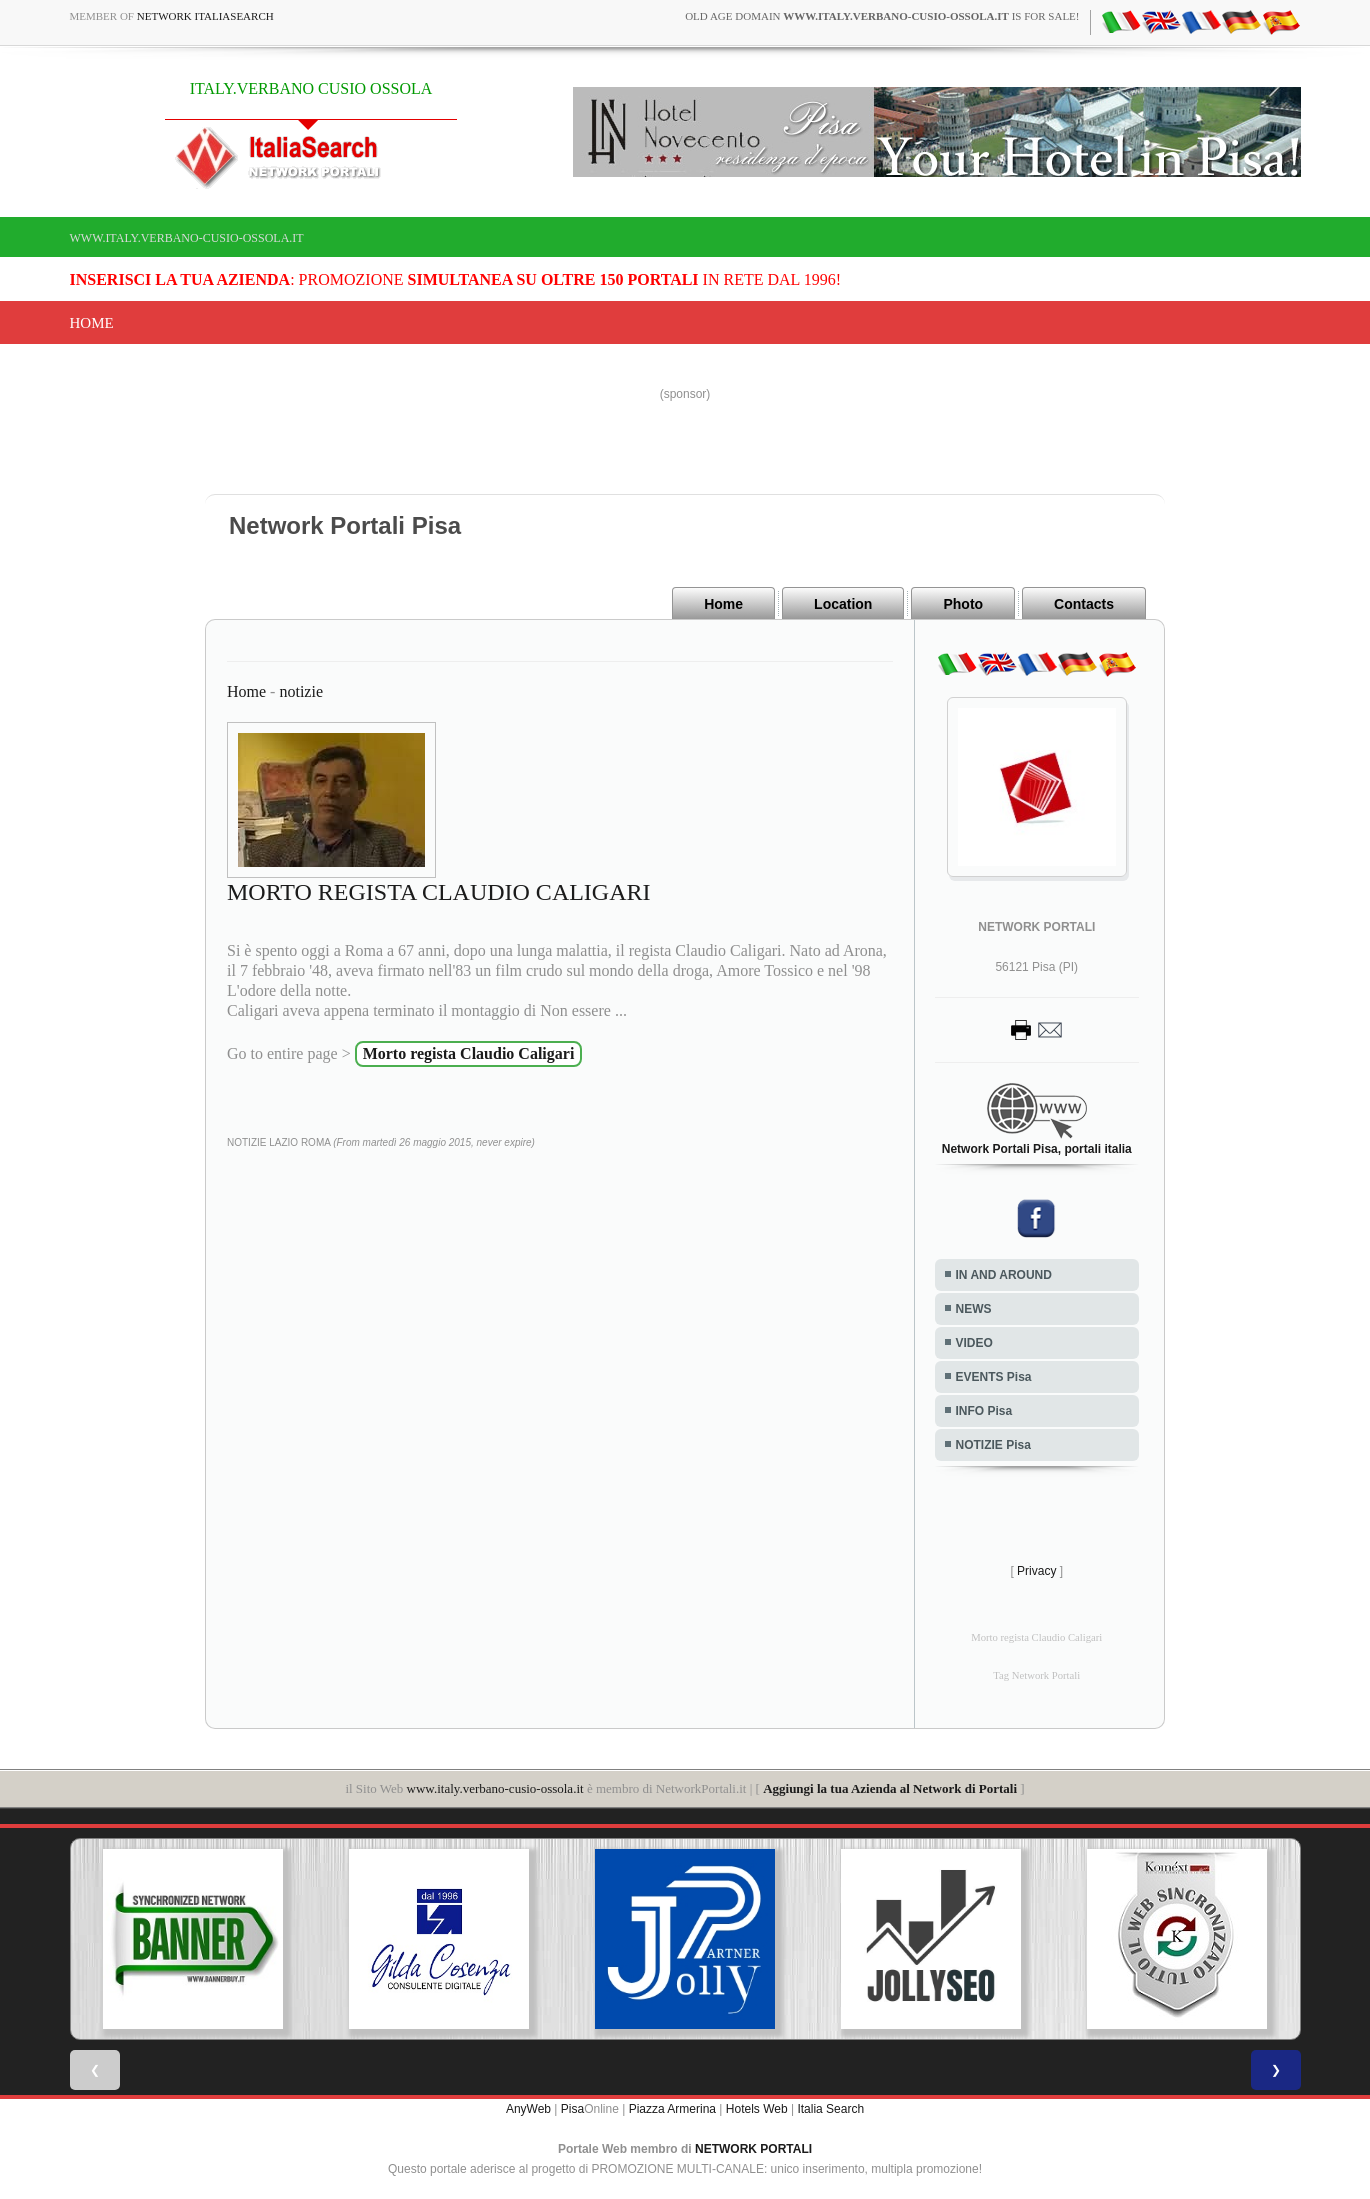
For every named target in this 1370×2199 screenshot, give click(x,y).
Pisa (572, 2109)
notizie (301, 691)
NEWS (974, 1309)
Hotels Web (757, 2109)
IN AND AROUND (1004, 1275)
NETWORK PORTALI (753, 2149)
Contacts (1084, 604)
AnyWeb (528, 2109)
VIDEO (974, 1343)
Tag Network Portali (1036, 1675)
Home (92, 323)
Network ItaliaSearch (205, 16)
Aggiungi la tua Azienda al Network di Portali (890, 1788)
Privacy (1036, 1571)
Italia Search (830, 2109)
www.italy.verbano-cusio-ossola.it (187, 238)
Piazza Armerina (672, 2109)
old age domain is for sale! (882, 16)
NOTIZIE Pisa (993, 1445)
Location (843, 604)
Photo (963, 604)
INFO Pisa (984, 1411)
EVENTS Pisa (994, 1377)
